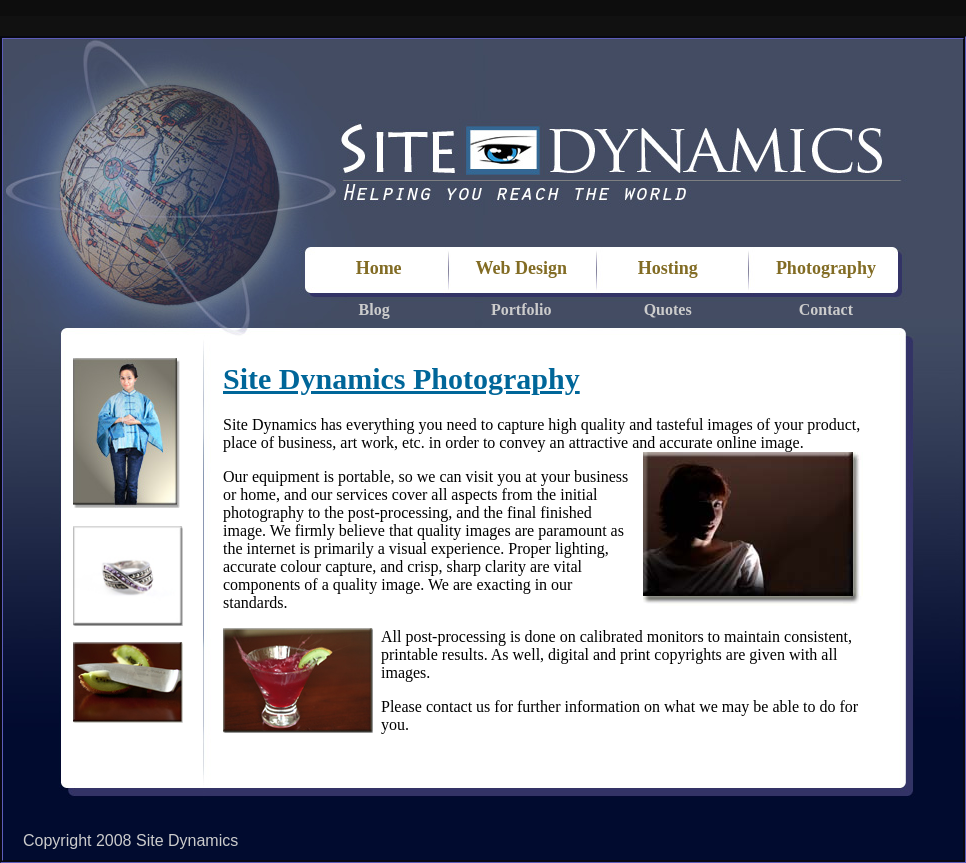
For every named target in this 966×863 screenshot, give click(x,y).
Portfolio (521, 309)
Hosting (668, 268)
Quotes (668, 309)
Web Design (521, 268)
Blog (374, 309)
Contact (826, 309)
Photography (826, 268)
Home (374, 268)
